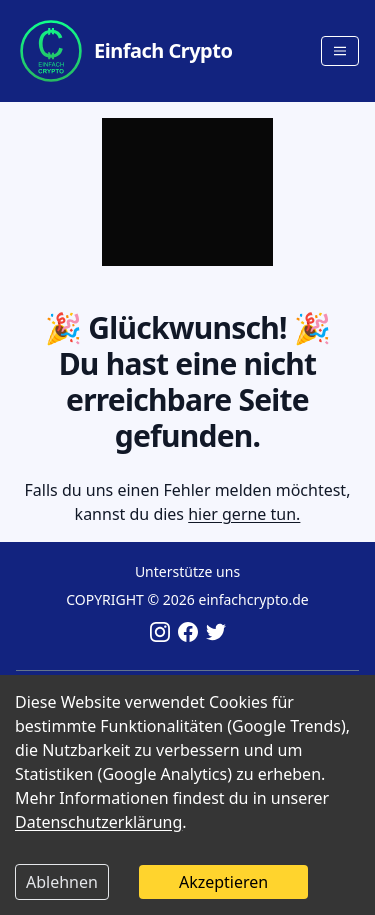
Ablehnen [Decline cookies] (62, 882)
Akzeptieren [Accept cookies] (223, 882)
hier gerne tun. (244, 514)
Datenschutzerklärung (98, 822)
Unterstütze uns (187, 571)
